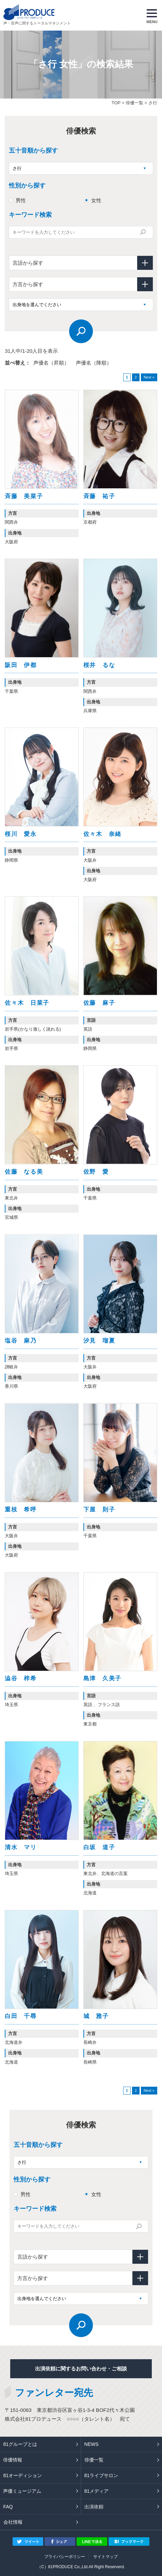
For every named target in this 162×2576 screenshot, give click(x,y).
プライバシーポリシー (64, 2556)
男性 (21, 200)
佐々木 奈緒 (102, 834)
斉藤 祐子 (99, 496)
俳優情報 (12, 2460)
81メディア (96, 2491)
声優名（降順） (94, 363)
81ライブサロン (101, 2475)
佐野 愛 (96, 1172)
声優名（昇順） (51, 363)
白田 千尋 (21, 2016)
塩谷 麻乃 (21, 1340)
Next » (149, 377)
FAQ (8, 2506)
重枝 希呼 (21, 1509)
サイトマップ (105, 2556)
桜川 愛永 (21, 834)
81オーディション (22, 2475)
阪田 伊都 (21, 665)
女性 (96, 200)
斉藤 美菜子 (24, 496)
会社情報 (12, 2522)
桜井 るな (99, 665)
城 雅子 (96, 2016)
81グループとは (20, 2444)
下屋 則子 (99, 1509)
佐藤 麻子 (99, 1003)
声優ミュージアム (22, 2491)
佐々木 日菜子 (27, 1003)
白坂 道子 (99, 1847)
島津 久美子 (102, 1678)
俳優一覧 (134, 102)
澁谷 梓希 (21, 1678)
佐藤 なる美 (24, 1172)
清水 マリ (21, 1847)
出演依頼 (93, 2506)
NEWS (91, 2444)
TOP (116, 102)
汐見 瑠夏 (99, 1340)
